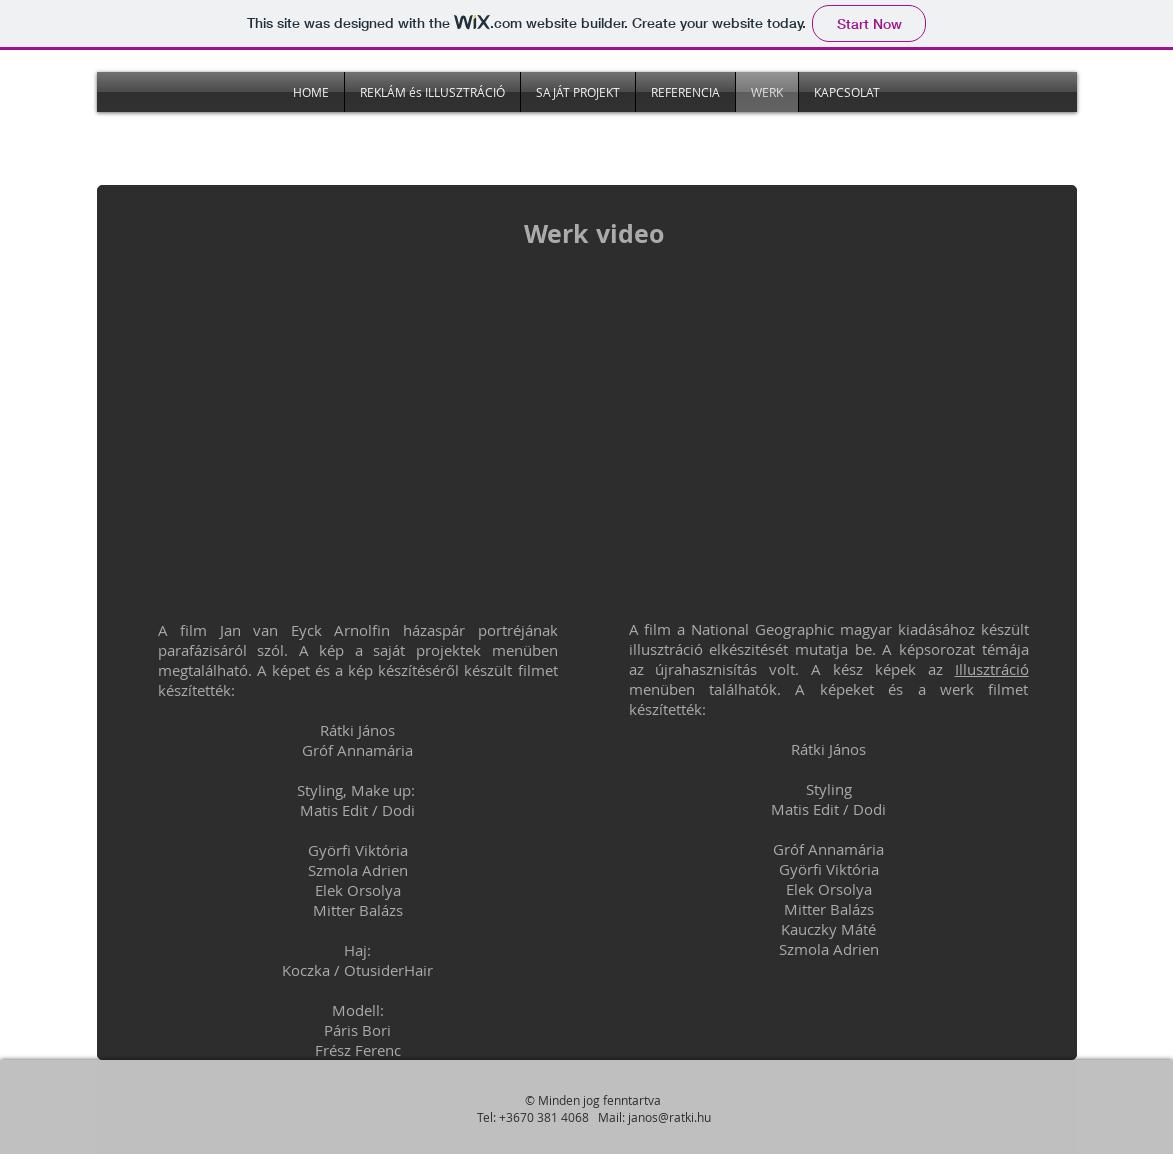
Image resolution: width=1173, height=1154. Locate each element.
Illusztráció (992, 669)
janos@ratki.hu (669, 1117)
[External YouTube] (361, 444)
